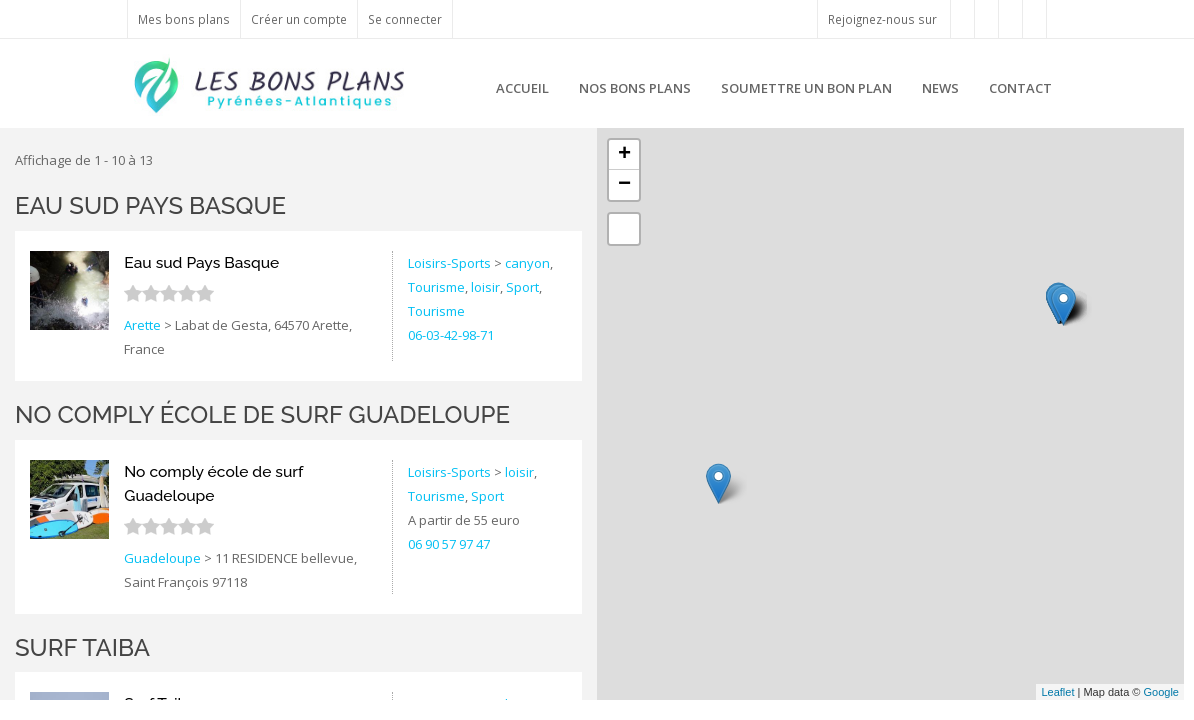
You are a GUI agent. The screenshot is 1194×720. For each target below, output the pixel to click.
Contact (1020, 88)
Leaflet (1057, 692)
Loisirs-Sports (449, 263)
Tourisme (436, 287)
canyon (527, 263)
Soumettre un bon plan (806, 88)
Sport (522, 287)
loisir (485, 287)
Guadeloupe (162, 558)
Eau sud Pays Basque (150, 205)
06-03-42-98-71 (451, 335)
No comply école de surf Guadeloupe (262, 414)
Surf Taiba (82, 647)
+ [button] (624, 155)
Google (1161, 692)
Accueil (522, 88)
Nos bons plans (635, 88)
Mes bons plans (184, 19)
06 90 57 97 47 (449, 544)
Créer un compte (299, 19)
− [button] (624, 185)
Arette (142, 325)
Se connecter (405, 19)
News (940, 88)
